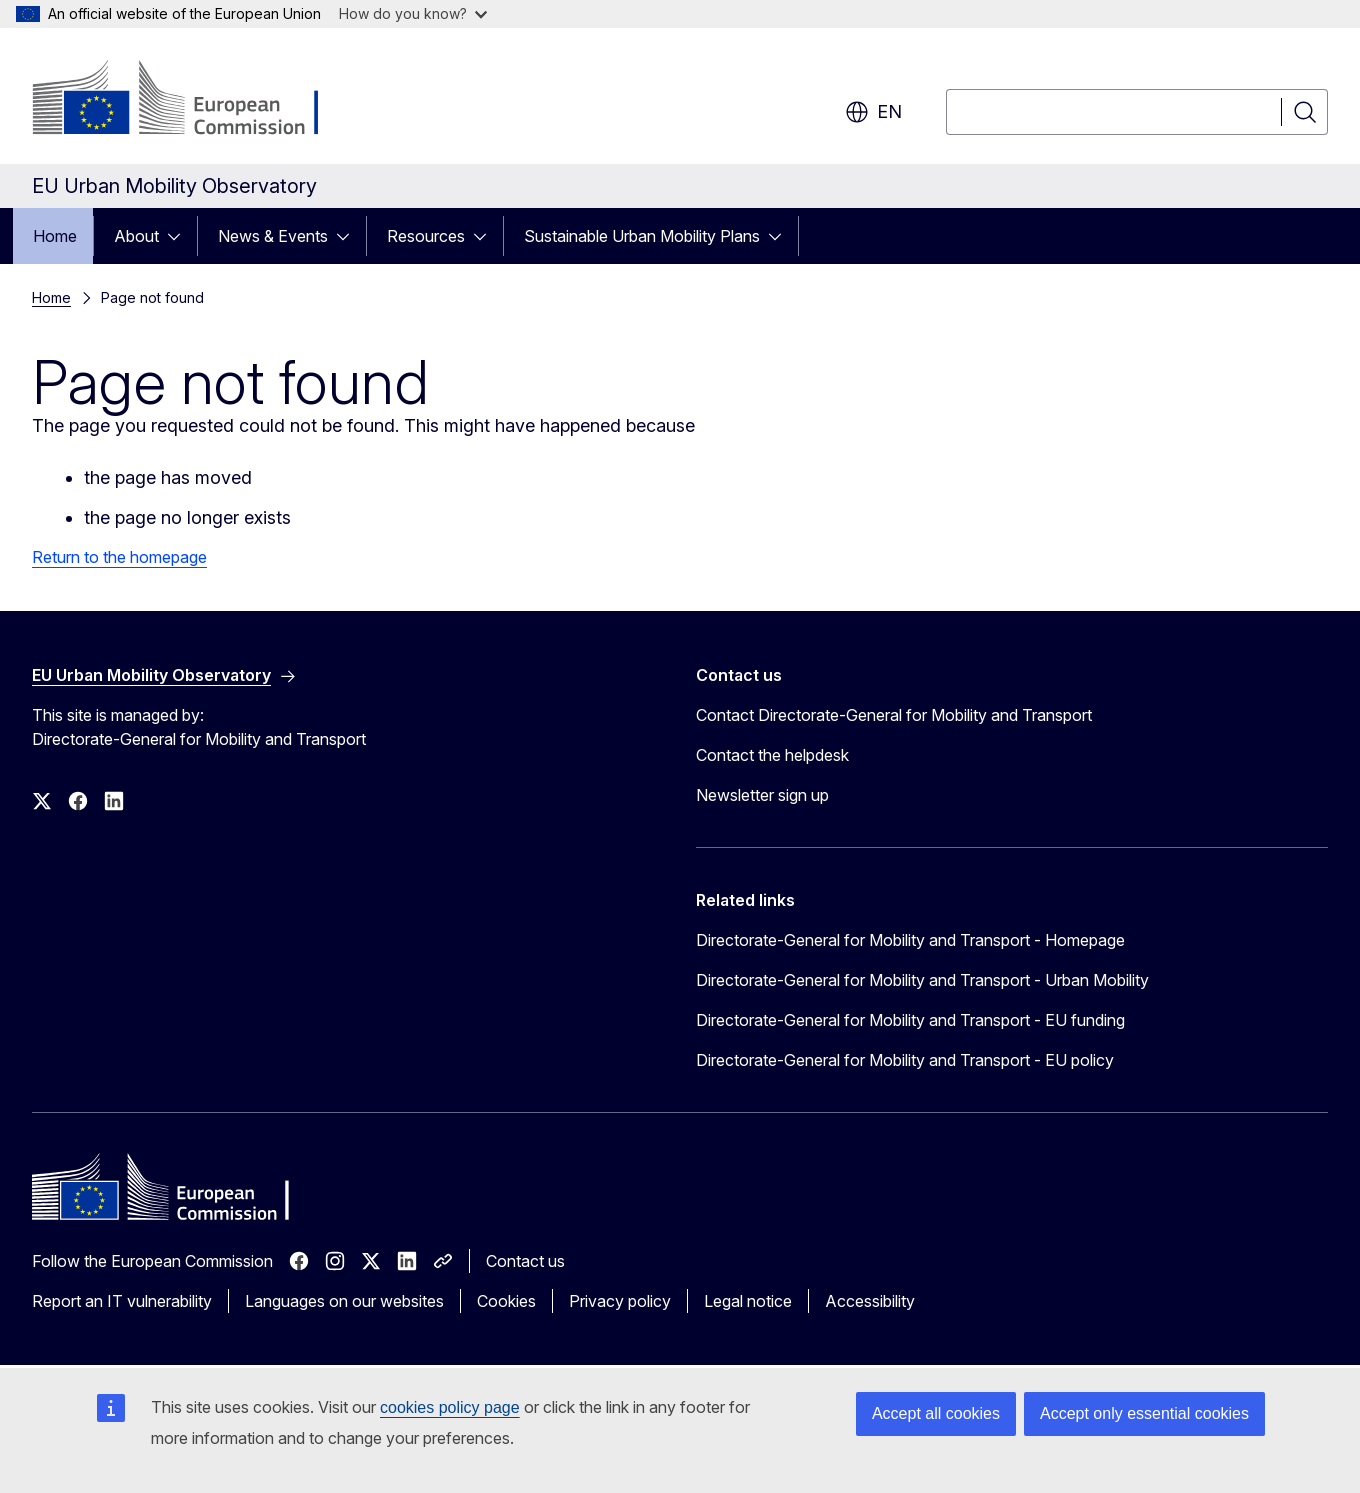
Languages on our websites (344, 1301)
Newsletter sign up (762, 795)
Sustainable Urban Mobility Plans (642, 236)
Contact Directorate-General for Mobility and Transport (894, 715)
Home (55, 236)
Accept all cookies (936, 1413)
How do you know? (413, 13)
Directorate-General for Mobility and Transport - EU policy (905, 1060)
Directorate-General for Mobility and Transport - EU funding (910, 1020)
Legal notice (748, 1301)
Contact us (525, 1261)
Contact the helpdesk (772, 755)
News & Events (273, 236)
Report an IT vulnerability (122, 1301)
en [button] (873, 112)
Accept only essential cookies (1144, 1413)
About (136, 236)
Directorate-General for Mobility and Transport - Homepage (910, 940)
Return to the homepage (119, 557)
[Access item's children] (180, 236)
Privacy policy (620, 1301)
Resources (426, 236)
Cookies (506, 1301)
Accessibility (870, 1301)
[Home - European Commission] (193, 100)
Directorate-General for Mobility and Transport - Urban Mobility (922, 980)
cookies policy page (450, 1407)
